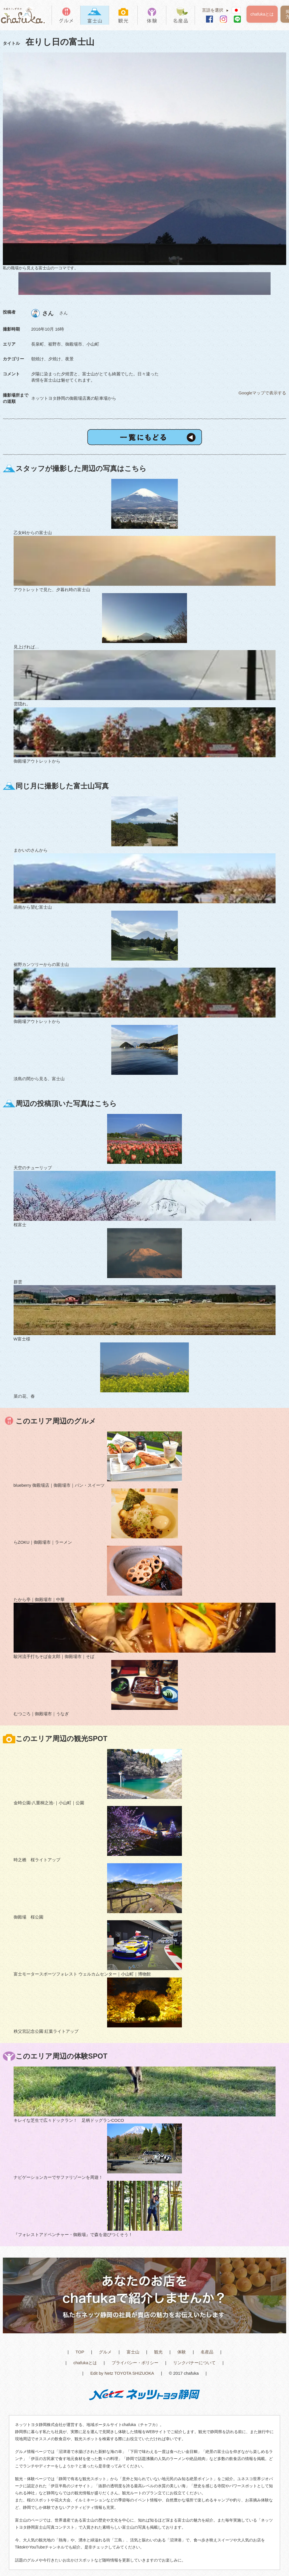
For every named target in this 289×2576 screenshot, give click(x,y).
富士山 (133, 2351)
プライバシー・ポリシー (135, 2362)
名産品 (207, 2351)
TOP (80, 2351)
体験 (181, 2351)
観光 (158, 2351)
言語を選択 (217, 10)
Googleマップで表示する (262, 392)
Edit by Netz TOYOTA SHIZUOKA (122, 2373)
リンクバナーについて (194, 2362)
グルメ (105, 2351)
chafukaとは (262, 14)
